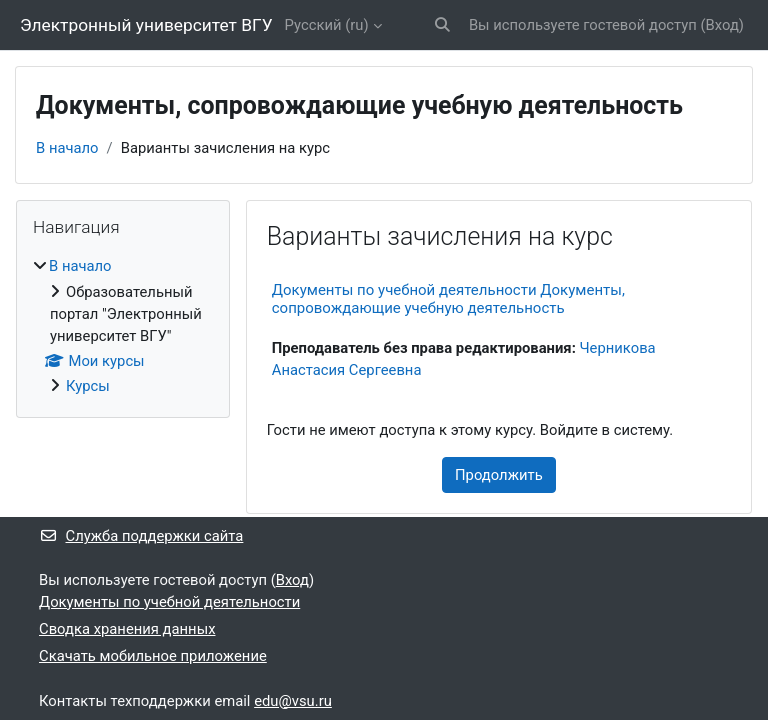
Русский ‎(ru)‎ (327, 25)
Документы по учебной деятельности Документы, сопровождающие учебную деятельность (448, 299)
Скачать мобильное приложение (153, 656)
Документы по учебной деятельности (169, 602)
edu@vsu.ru (293, 701)
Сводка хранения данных (127, 629)
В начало (67, 148)
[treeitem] (123, 326)
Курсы (88, 386)
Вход (722, 25)
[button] (442, 25)
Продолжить (499, 475)
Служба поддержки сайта (141, 536)
